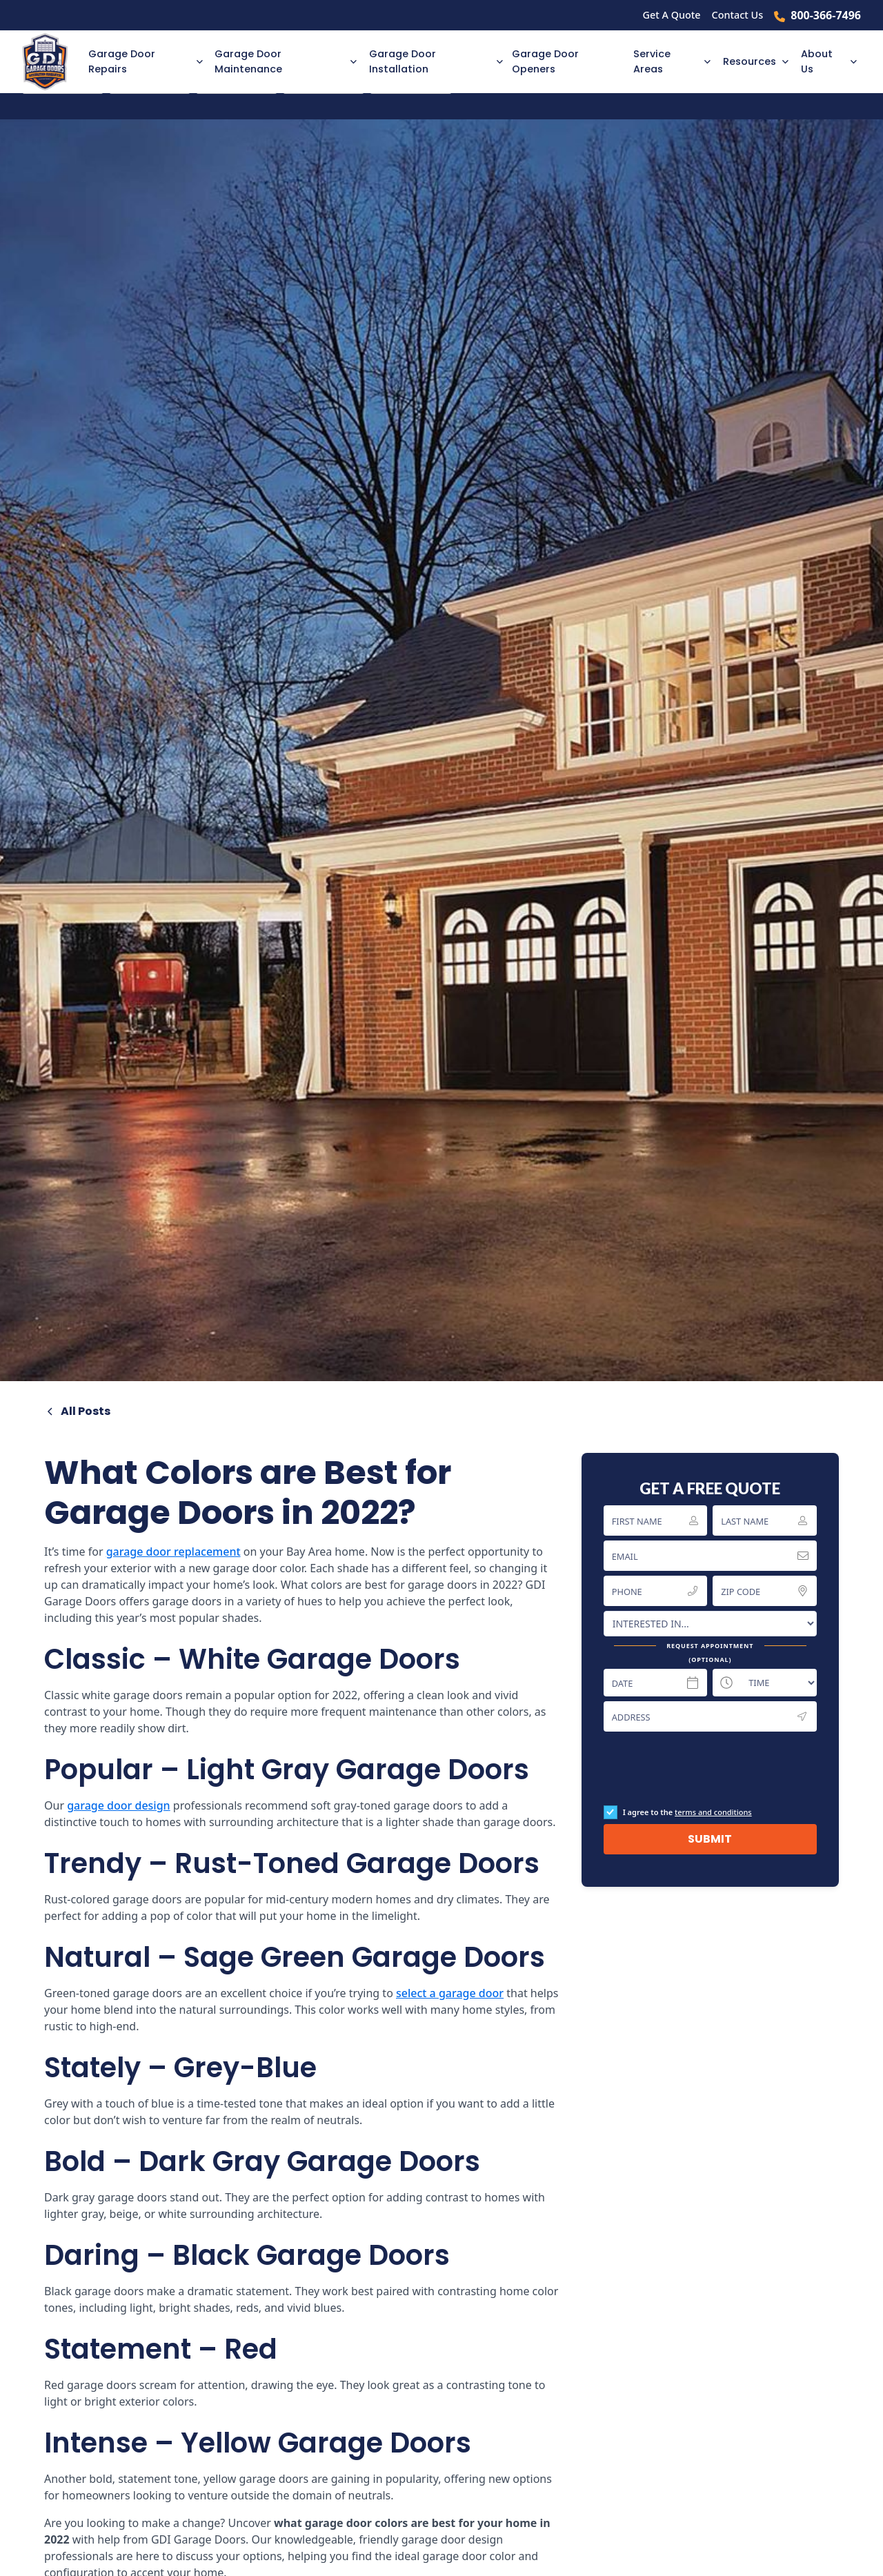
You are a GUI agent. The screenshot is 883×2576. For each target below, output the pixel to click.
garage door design (118, 1805)
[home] (51, 62)
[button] (143, 62)
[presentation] (708, 1768)
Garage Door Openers (545, 61)
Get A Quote (672, 14)
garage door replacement (173, 1551)
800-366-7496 (826, 15)
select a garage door (450, 1993)
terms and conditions (713, 1812)
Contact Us (738, 14)
